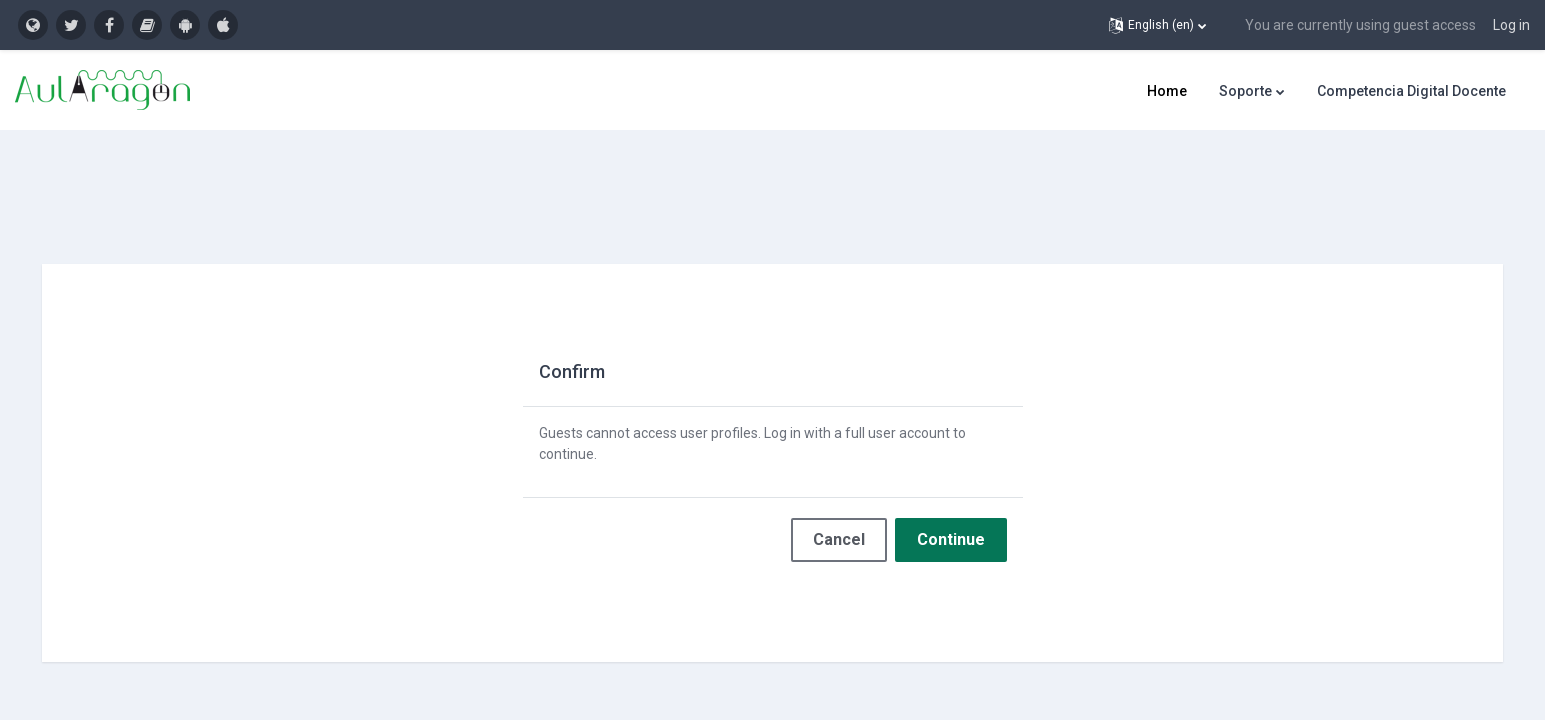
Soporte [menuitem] (1245, 91)
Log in (1511, 25)
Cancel (839, 522)
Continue (951, 522)
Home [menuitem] (1167, 91)
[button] (1157, 25)
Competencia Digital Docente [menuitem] (1411, 91)
